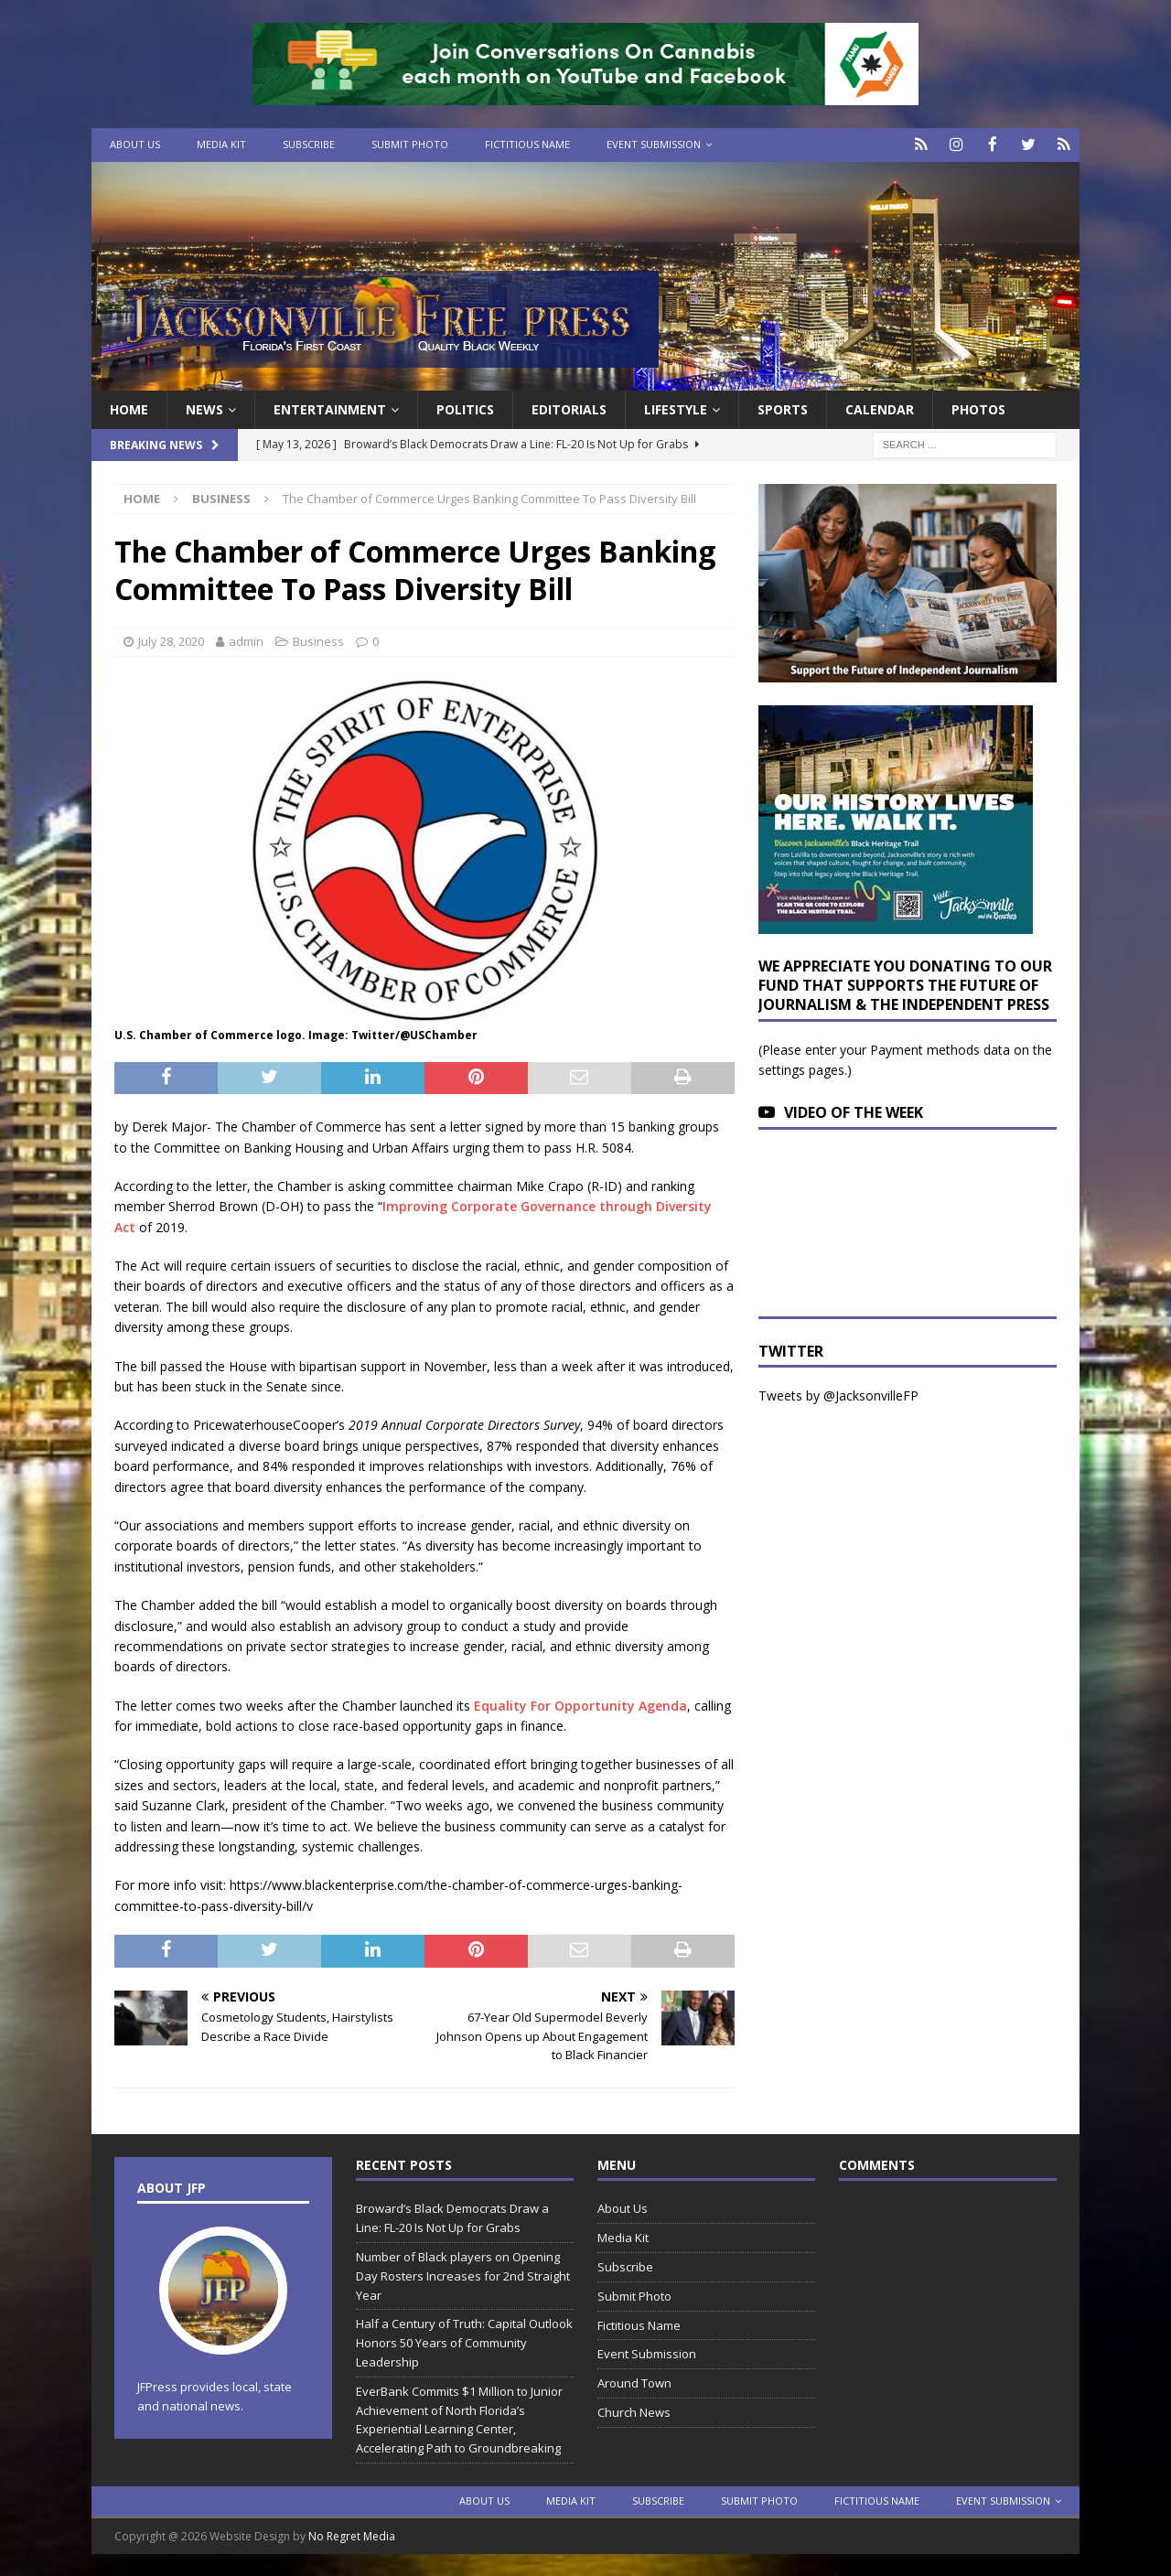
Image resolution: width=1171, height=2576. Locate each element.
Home (129, 407)
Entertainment (330, 407)
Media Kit (221, 144)
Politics (465, 407)
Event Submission (654, 144)
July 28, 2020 (171, 639)
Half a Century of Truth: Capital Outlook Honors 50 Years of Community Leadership (464, 2341)
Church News (634, 2410)
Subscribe (309, 144)
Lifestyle (675, 407)
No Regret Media (351, 2534)
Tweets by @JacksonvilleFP (838, 1394)
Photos (978, 407)
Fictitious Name (527, 144)
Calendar (879, 407)
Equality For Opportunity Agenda (580, 1703)
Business (318, 639)
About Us (135, 144)
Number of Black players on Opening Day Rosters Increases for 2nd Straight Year (463, 2274)
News (204, 407)
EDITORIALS (569, 407)
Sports (782, 407)
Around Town (634, 2382)
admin (246, 639)
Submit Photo (409, 144)
